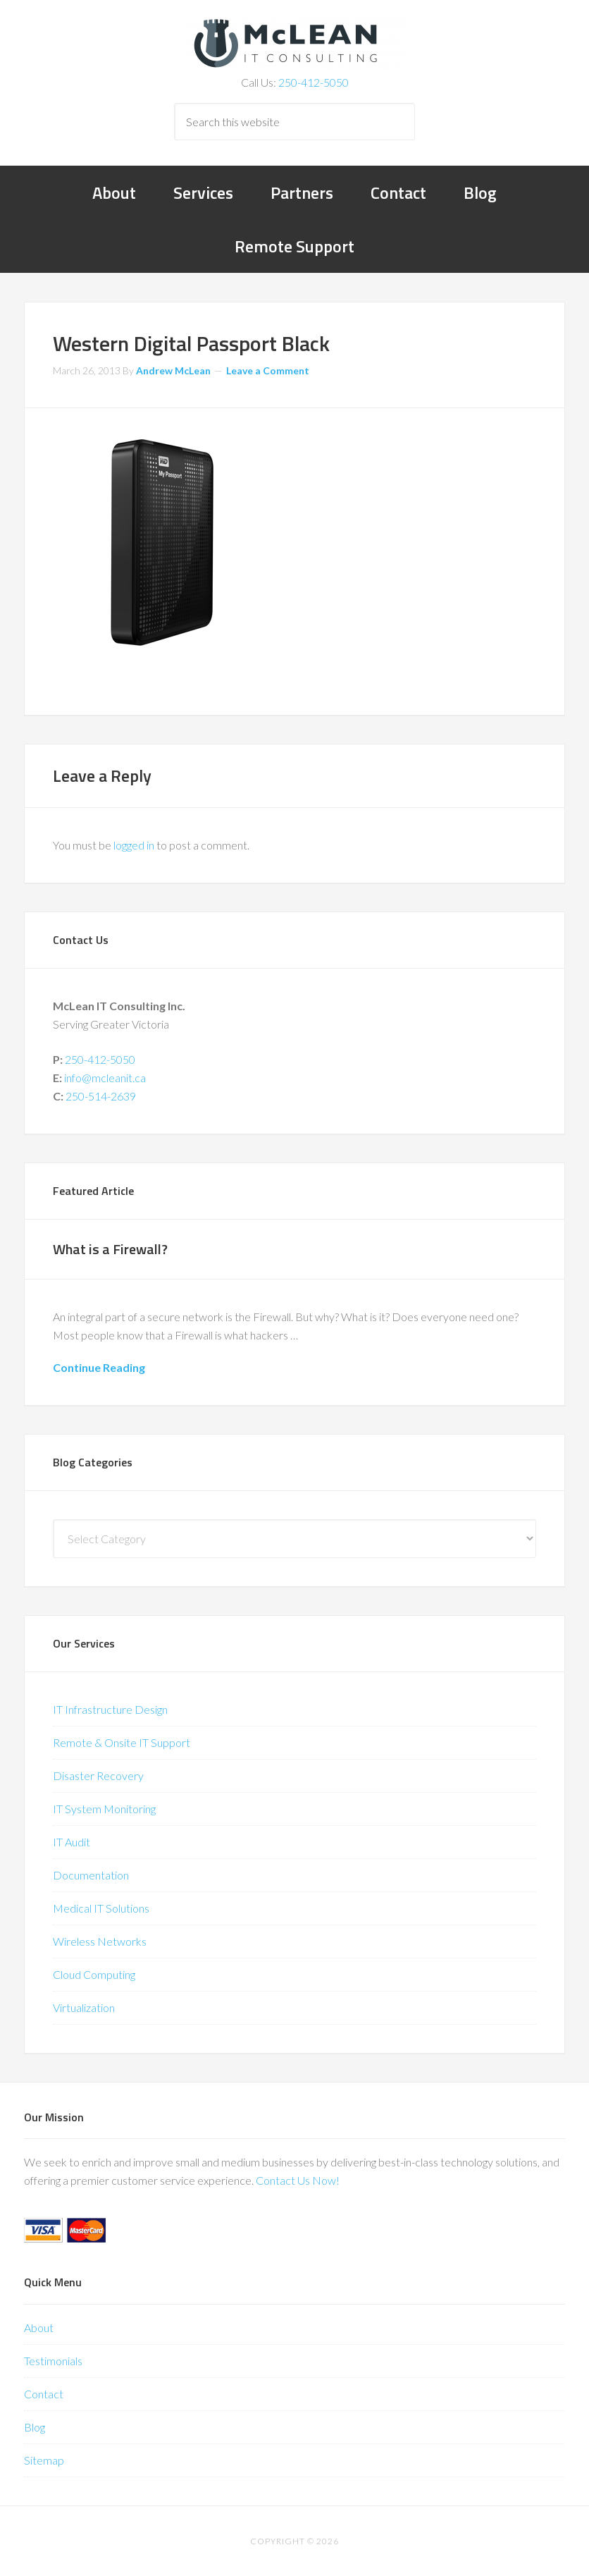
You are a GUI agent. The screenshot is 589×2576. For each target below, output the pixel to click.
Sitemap (44, 2460)
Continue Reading (99, 1367)
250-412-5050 (313, 82)
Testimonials (53, 2360)
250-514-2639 (101, 1096)
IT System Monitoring (104, 1808)
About (39, 2327)
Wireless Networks (100, 1941)
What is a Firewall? (110, 1249)
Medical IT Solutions (101, 1908)
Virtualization (84, 2007)
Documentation (91, 1875)
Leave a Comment (267, 370)
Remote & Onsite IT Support (121, 1742)
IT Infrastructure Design (110, 1709)
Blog (34, 2427)
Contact (43, 2393)
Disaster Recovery (98, 1775)
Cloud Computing (94, 1974)
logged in (133, 845)
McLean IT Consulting (294, 42)
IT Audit (71, 1841)
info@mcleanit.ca (105, 1077)
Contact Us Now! (298, 2180)
